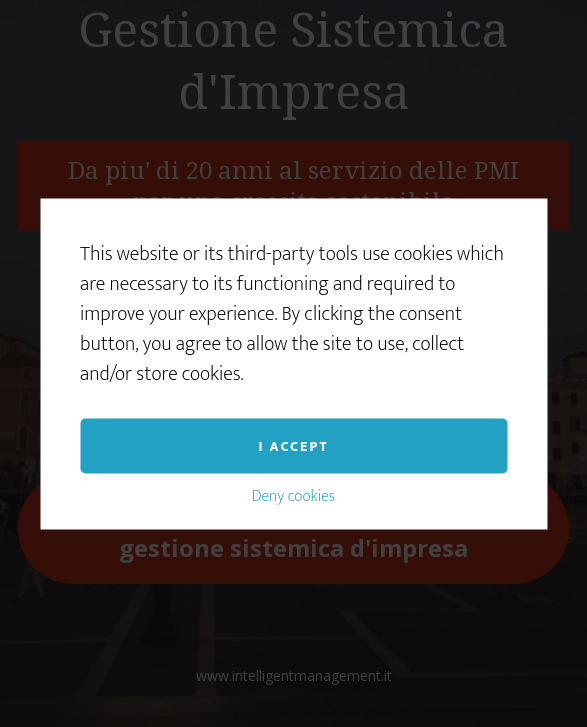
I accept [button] (293, 445)
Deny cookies (294, 495)
